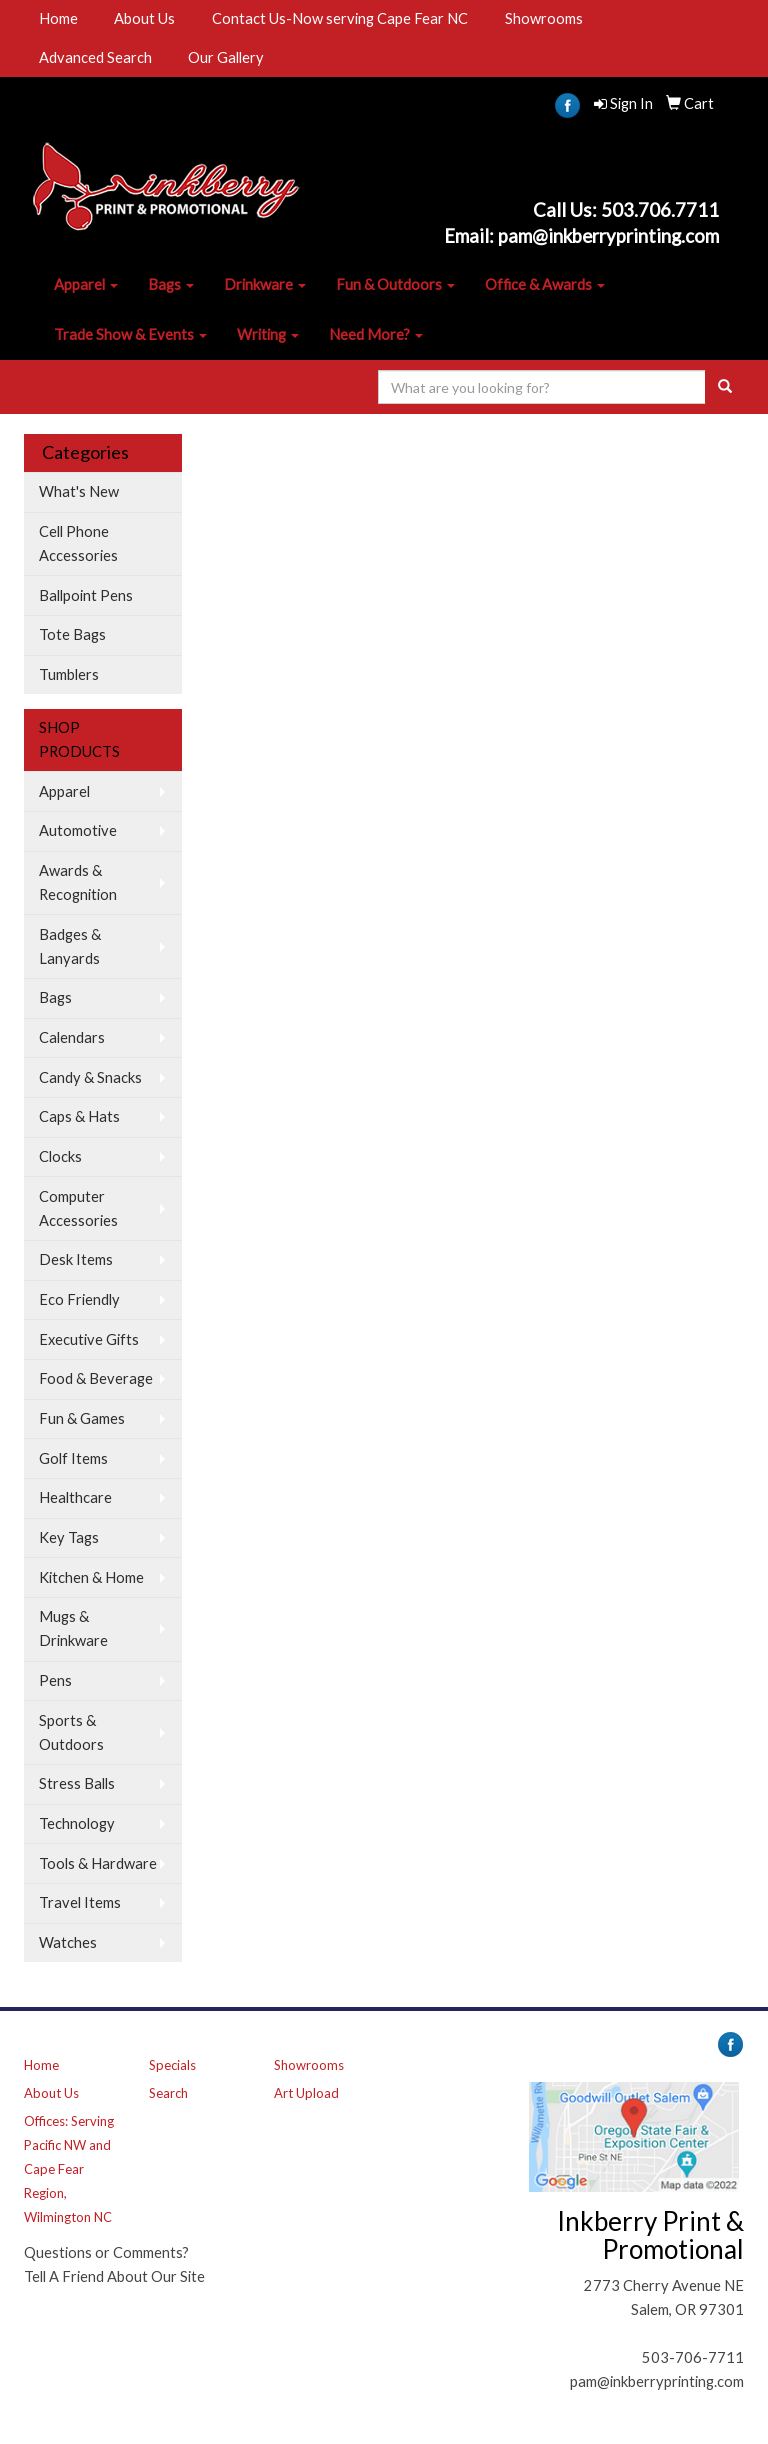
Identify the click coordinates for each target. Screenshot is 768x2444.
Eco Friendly (79, 1299)
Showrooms (544, 18)
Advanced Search (95, 57)
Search (168, 2093)
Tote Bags (72, 634)
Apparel (86, 284)
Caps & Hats (79, 1116)
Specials (172, 2065)
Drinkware (265, 284)
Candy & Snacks (90, 1077)
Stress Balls (77, 1783)
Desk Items (76, 1259)
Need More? (376, 334)
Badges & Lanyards (70, 946)
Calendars (72, 1037)
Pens (55, 1680)
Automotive (78, 830)
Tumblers (69, 674)
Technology (77, 1823)
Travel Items (80, 1902)
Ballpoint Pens (86, 595)
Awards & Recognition (78, 882)
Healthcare (75, 1497)
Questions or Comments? (106, 2252)
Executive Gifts (89, 1339)
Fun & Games (82, 1418)
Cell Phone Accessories (78, 543)
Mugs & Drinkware (73, 1628)
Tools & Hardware (98, 1863)
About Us (144, 18)
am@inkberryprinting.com (613, 236)
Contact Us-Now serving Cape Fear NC (340, 18)
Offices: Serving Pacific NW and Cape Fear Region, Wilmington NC (69, 2169)
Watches (68, 1942)
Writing (268, 334)
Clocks (60, 1156)
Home (58, 18)
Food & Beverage (96, 1378)
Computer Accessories (78, 1208)
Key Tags (69, 1537)
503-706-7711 (693, 2357)
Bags (171, 284)
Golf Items (73, 1458)
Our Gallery (226, 57)
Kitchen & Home (91, 1577)
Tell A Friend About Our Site (114, 2276)
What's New (79, 491)
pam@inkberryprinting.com (657, 2381)
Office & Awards (545, 284)
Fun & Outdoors (395, 284)
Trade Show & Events (130, 334)
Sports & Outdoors (71, 1732)
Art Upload (306, 2093)
